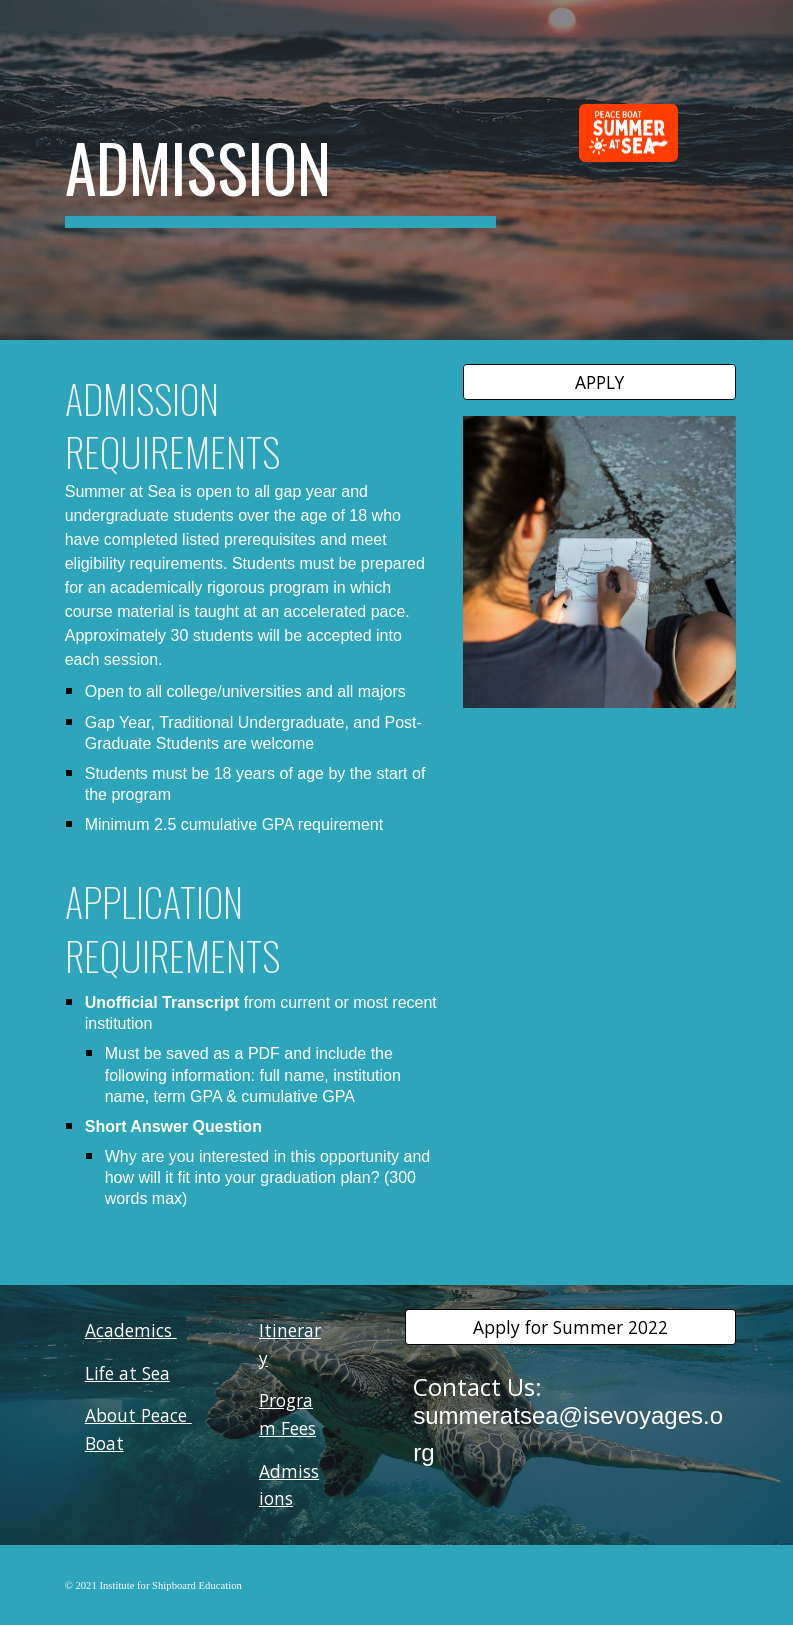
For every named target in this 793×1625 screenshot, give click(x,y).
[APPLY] (599, 382)
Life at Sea (127, 1373)
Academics (131, 1330)
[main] (280, 170)
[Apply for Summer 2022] (570, 1327)
